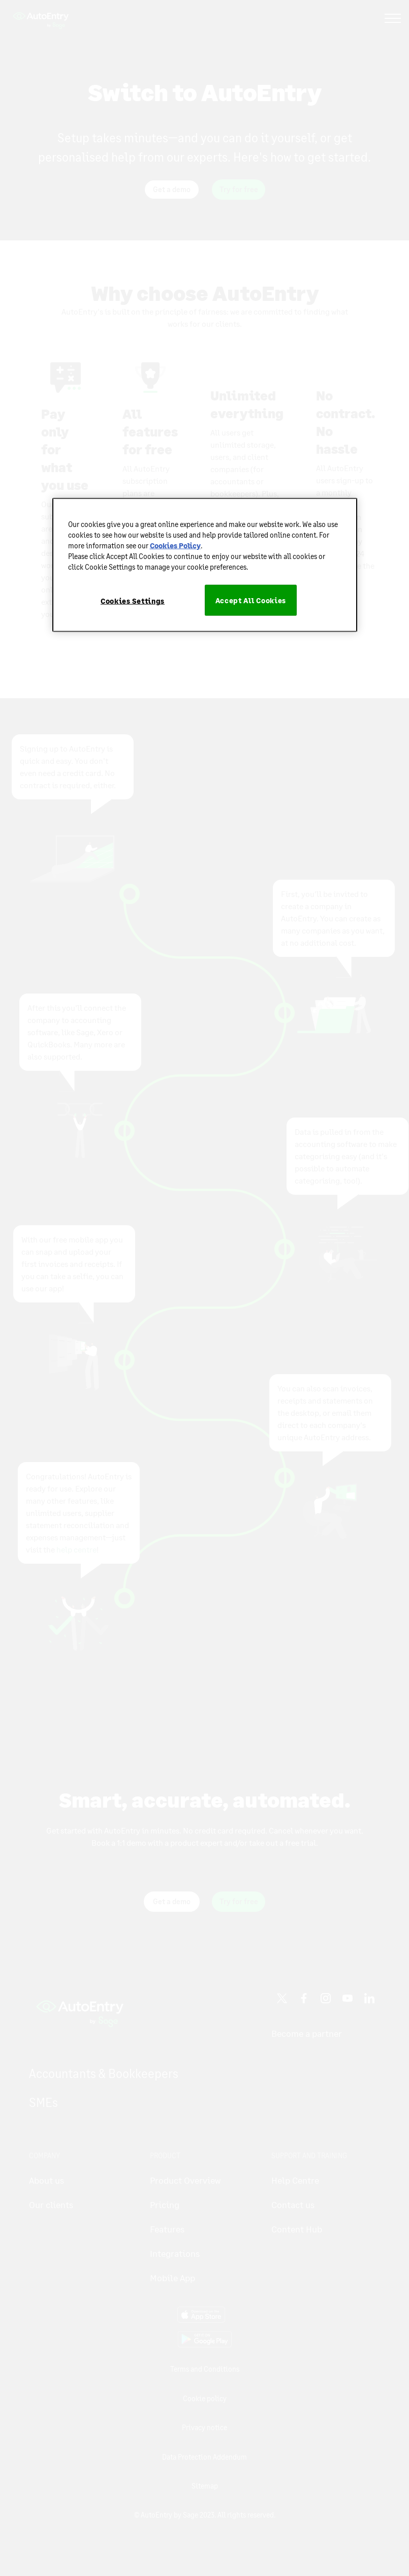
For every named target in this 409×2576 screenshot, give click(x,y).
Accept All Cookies (251, 600)
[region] (204, 565)
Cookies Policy (175, 545)
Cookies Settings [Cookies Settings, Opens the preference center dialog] (133, 600)
